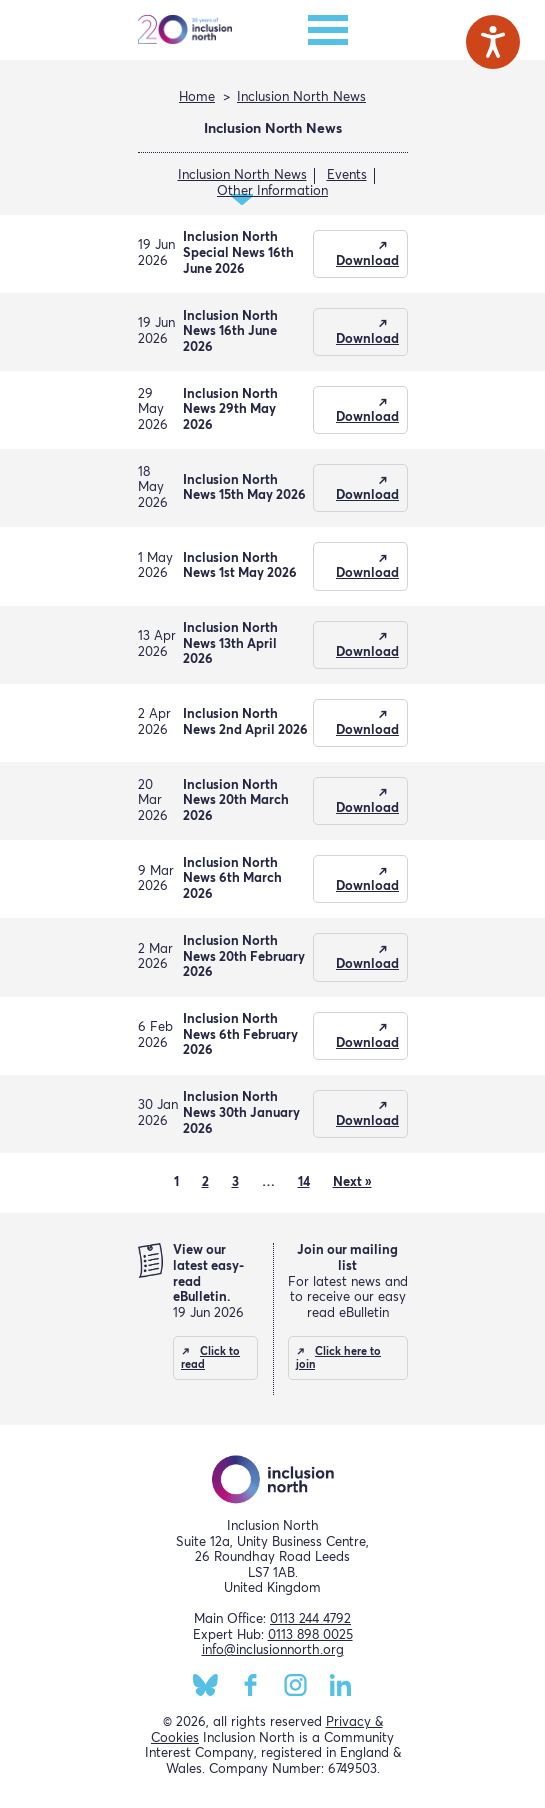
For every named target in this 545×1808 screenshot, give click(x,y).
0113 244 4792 (310, 1619)
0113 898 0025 (310, 1635)
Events (347, 175)
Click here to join (338, 1358)
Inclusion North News (301, 97)
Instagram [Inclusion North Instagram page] (295, 1685)
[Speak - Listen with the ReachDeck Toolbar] (493, 42)
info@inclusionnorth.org (273, 1650)
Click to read (210, 1358)
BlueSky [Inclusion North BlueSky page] (205, 1685)
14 (304, 1182)
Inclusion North (185, 30)
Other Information (272, 191)
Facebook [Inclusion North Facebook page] (250, 1685)
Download (367, 261)
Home (197, 97)
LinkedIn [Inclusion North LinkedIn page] (340, 1685)
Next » (352, 1182)
